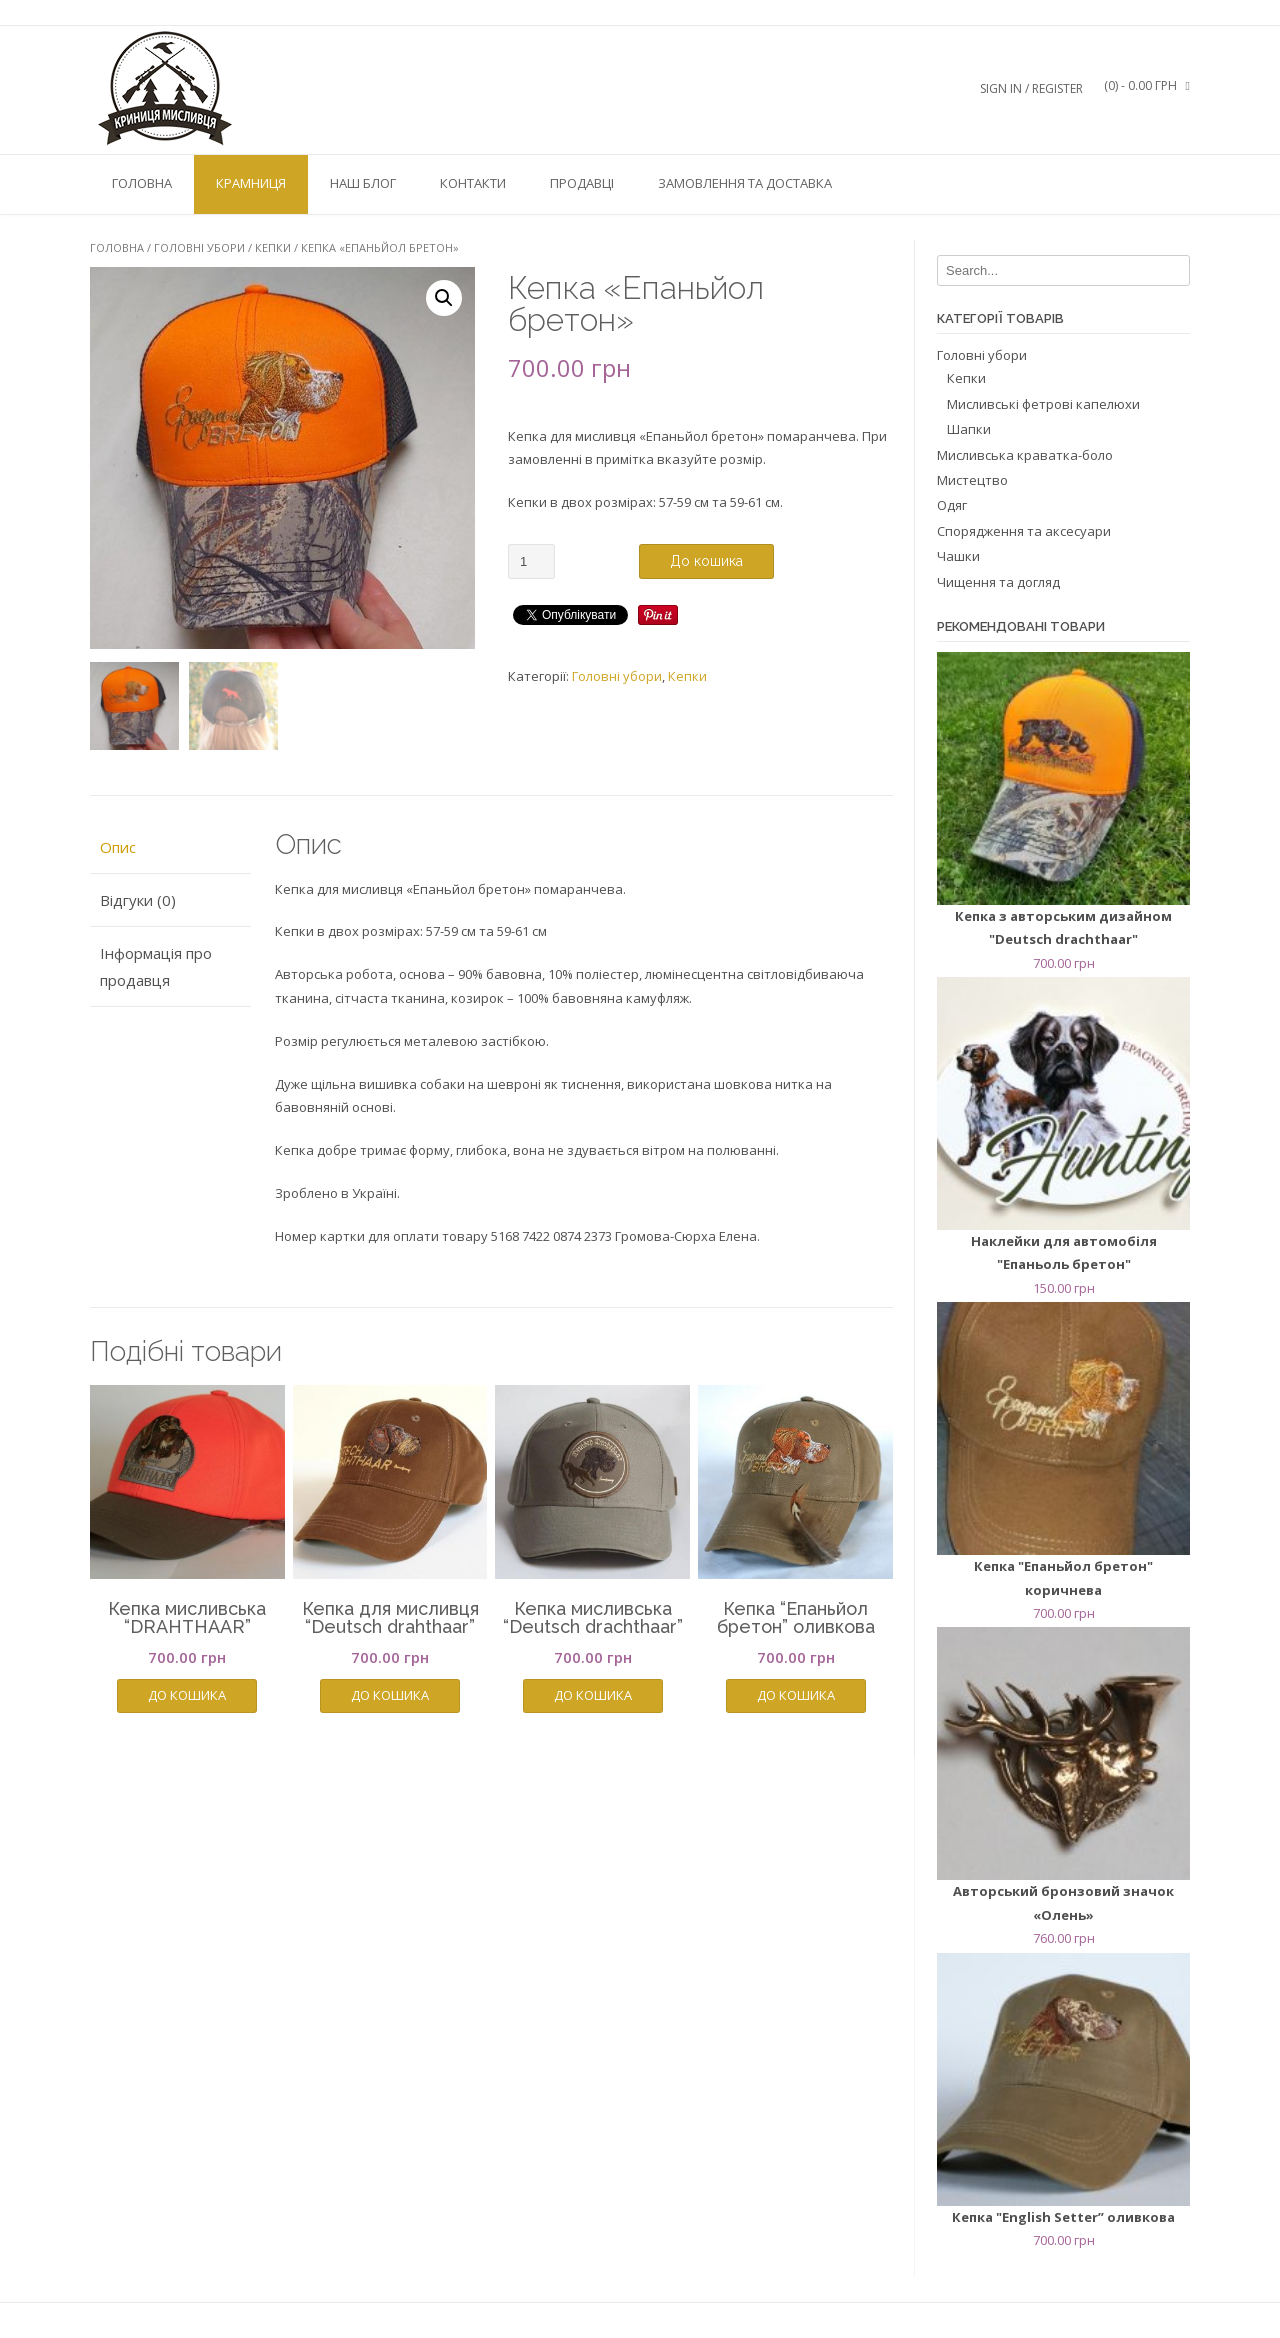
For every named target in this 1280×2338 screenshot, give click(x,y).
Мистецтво (972, 480)
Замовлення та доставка (745, 183)
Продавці (582, 183)
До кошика (706, 561)
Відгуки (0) (138, 900)
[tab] (170, 847)
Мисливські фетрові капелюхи (1043, 404)
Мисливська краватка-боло (1025, 455)
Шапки (969, 429)
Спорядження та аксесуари (1024, 531)
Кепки (273, 247)
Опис (118, 847)
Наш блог (363, 183)
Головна (142, 183)
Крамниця (251, 183)
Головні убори (199, 247)
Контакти (473, 183)
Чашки (958, 556)
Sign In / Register (1031, 88)
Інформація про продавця (156, 966)
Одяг (952, 505)
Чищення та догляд (998, 582)
